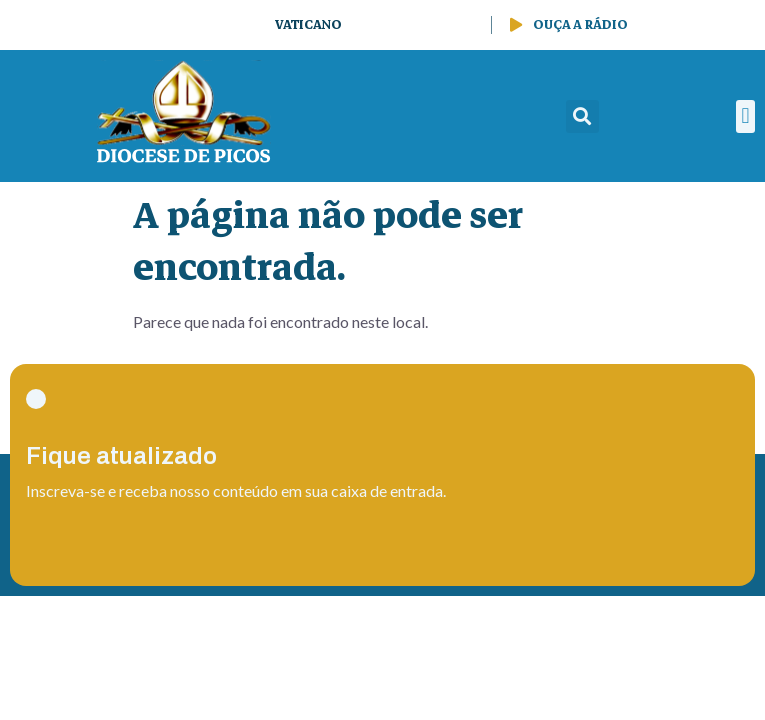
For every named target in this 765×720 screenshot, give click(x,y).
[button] (582, 116)
